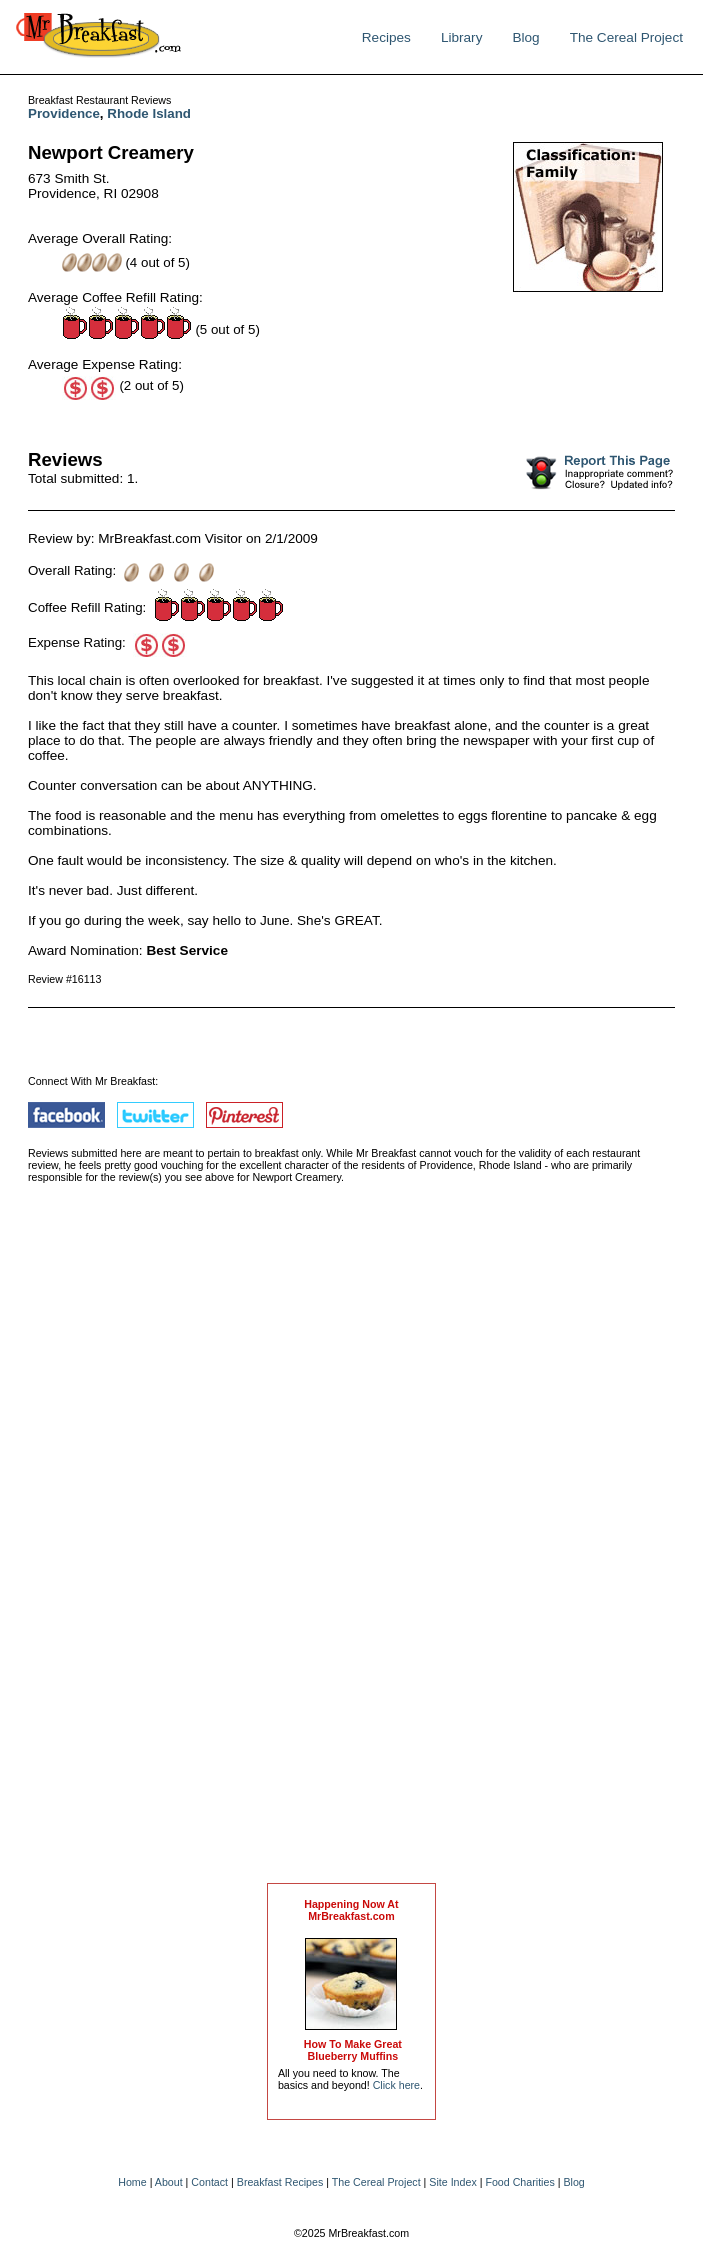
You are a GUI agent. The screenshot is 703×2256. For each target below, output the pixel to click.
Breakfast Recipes (280, 2182)
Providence (64, 113)
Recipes (386, 37)
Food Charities (519, 2182)
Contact (209, 2182)
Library (462, 37)
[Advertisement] (351, 1553)
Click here (396, 2085)
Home (132, 2182)
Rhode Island (149, 113)
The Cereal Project (626, 37)
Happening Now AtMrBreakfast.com (351, 1910)
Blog (525, 37)
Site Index (452, 2182)
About (169, 2182)
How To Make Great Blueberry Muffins (353, 2050)
